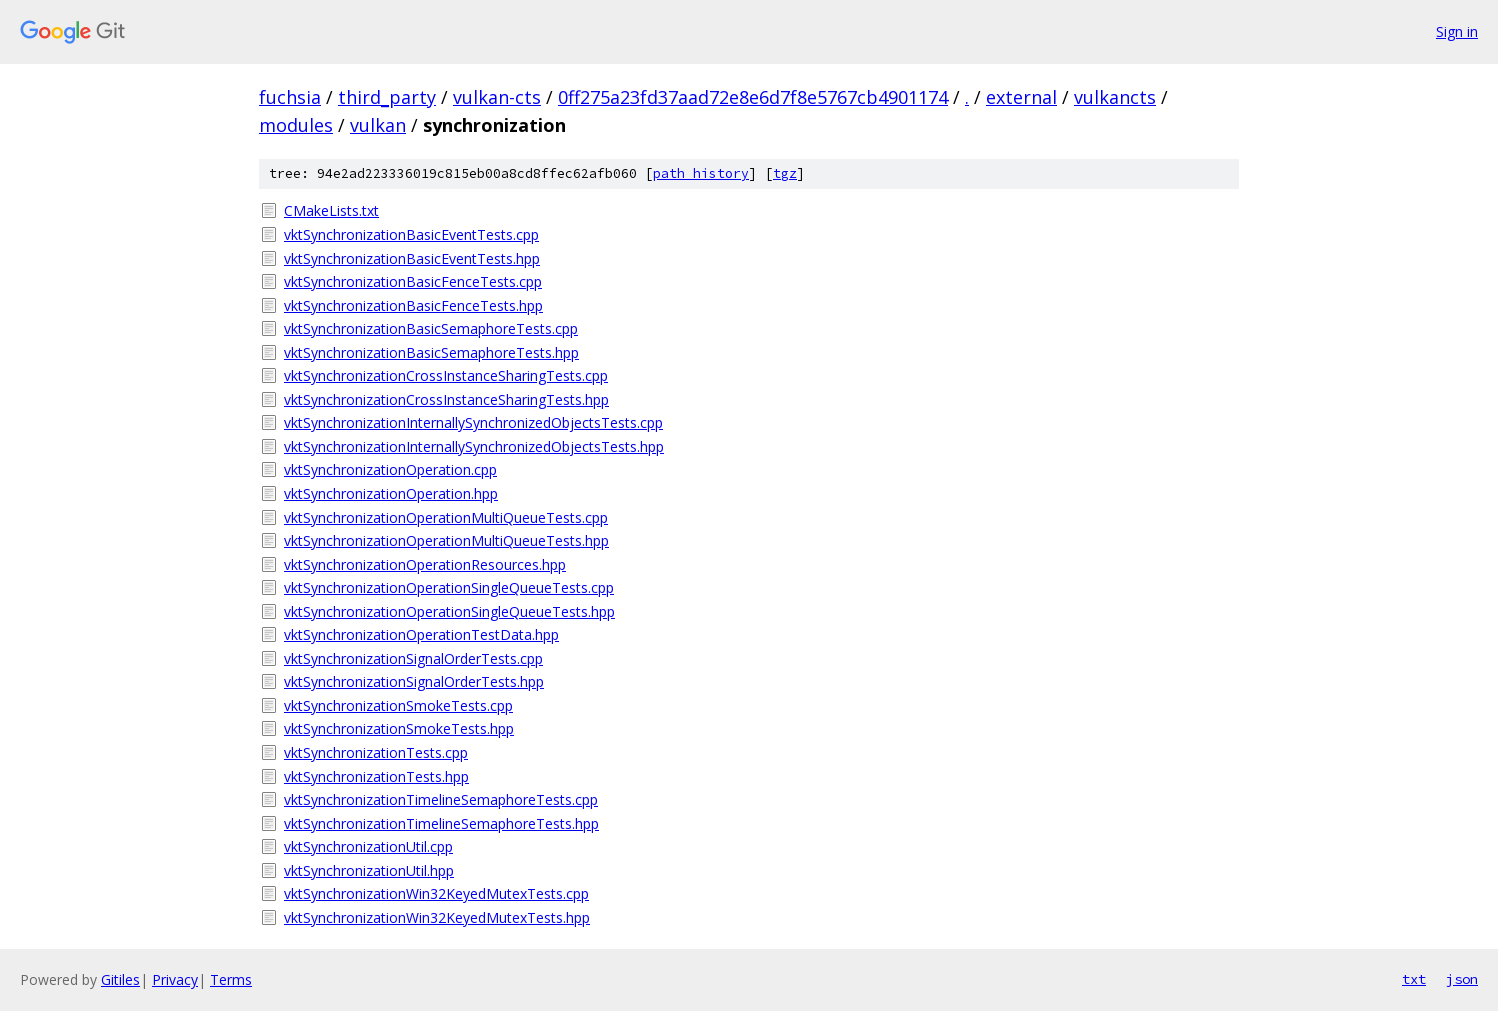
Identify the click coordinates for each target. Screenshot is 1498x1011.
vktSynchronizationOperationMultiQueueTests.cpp (446, 517)
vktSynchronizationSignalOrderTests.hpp (414, 681)
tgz (785, 173)
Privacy (175, 979)
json (1462, 979)
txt (1414, 979)
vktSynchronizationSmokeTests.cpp (398, 705)
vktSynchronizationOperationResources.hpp (425, 564)
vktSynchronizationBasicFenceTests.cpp (413, 281)
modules (296, 125)
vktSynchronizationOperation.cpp (390, 469)
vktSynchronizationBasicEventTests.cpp (411, 234)
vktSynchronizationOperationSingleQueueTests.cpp (449, 587)
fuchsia (290, 97)
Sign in (1457, 31)
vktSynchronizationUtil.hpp (369, 870)
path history (701, 173)
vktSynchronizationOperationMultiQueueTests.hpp (446, 540)
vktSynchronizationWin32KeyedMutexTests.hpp (437, 917)
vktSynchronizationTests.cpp (376, 752)
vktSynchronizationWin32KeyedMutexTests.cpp (436, 893)
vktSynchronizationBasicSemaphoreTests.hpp (431, 352)
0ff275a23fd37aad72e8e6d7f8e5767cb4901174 (753, 97)
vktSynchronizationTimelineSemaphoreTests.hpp (441, 823)
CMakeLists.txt (331, 210)
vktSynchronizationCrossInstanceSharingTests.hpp (446, 399)
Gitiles (120, 979)
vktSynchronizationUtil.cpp (368, 846)
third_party (387, 97)
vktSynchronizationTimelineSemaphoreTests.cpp (441, 799)
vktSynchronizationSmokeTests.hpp (399, 728)
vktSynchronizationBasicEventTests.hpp (412, 258)
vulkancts (1115, 97)
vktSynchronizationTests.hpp (376, 776)
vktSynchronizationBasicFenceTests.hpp (413, 305)
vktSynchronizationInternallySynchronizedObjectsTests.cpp (473, 422)
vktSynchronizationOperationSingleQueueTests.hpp (449, 611)
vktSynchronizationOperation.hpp (391, 493)
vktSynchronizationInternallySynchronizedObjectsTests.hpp (474, 446)
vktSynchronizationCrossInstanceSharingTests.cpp (446, 375)
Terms (231, 979)
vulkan (378, 125)
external (1021, 97)
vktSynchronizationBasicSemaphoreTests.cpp (431, 328)
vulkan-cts (497, 97)
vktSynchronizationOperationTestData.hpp (421, 634)
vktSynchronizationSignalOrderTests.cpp (413, 658)
